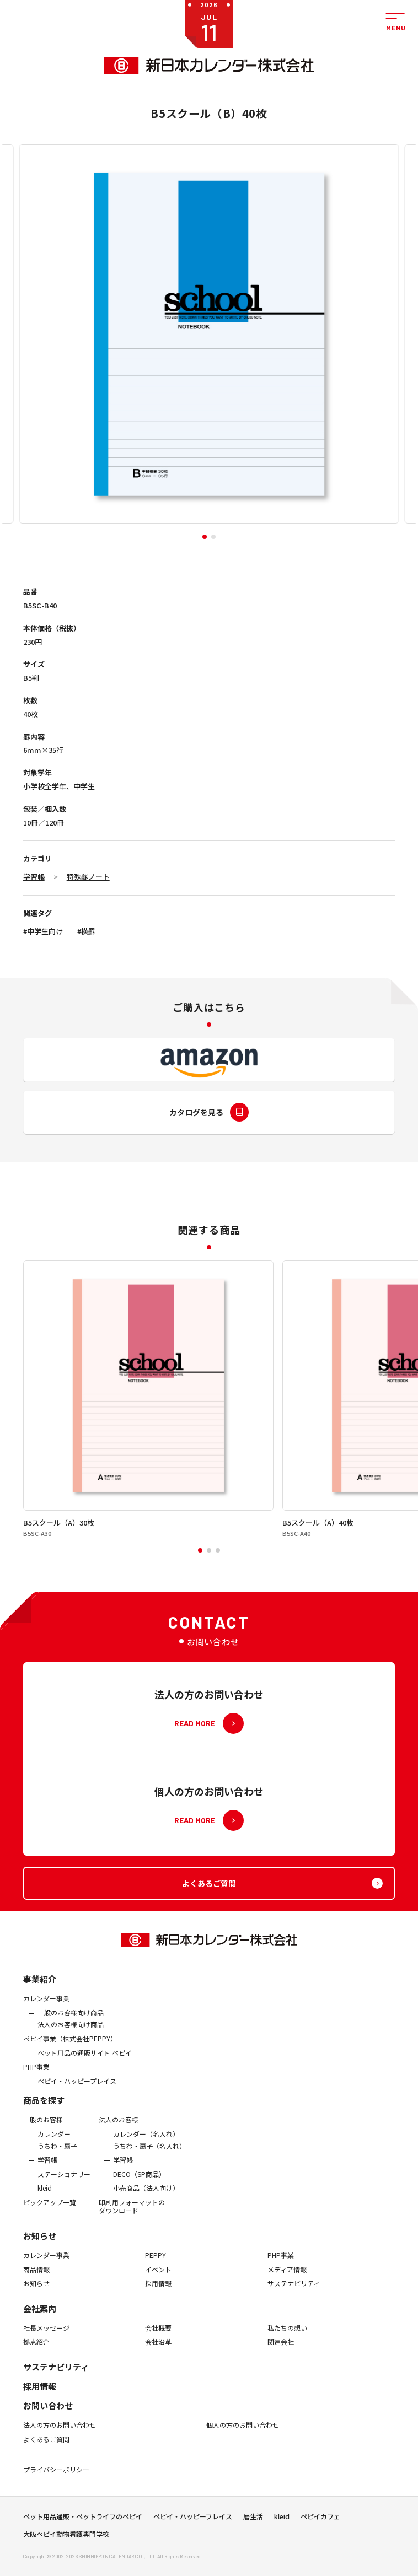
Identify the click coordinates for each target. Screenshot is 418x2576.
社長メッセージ (46, 2341)
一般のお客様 (43, 2133)
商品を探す (44, 2114)
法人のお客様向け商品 (70, 2038)
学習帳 (34, 876)
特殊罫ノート (88, 876)
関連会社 (280, 2355)
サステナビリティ (293, 2297)
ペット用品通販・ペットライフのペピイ (82, 2523)
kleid (44, 2201)
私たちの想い (287, 2341)
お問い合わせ (48, 2419)
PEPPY (155, 2268)
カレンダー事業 (46, 2012)
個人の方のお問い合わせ (242, 2438)
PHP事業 (36, 2080)
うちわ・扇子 (57, 2159)
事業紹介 (39, 1992)
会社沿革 (158, 2355)
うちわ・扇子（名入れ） (149, 2159)
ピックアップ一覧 (49, 2215)
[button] (204, 537)
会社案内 (39, 2322)
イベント (158, 2282)
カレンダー (54, 2147)
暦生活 (253, 2523)
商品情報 (36, 2282)
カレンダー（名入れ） (146, 2147)
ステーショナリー (63, 2187)
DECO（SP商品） (139, 2187)
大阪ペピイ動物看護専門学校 (66, 2540)
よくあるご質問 (46, 2452)
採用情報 (158, 2297)
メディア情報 (287, 2282)
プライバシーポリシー (56, 2483)
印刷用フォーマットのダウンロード (132, 2219)
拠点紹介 (36, 2355)
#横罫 (86, 931)
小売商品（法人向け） (146, 2201)
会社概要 (158, 2341)
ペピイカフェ (320, 2523)
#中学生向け (43, 931)
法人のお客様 (118, 2133)
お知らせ (39, 2249)
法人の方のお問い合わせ (59, 2438)
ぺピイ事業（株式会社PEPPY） (70, 2051)
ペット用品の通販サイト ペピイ (84, 2066)
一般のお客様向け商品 (70, 2026)
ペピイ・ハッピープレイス (76, 2094)
